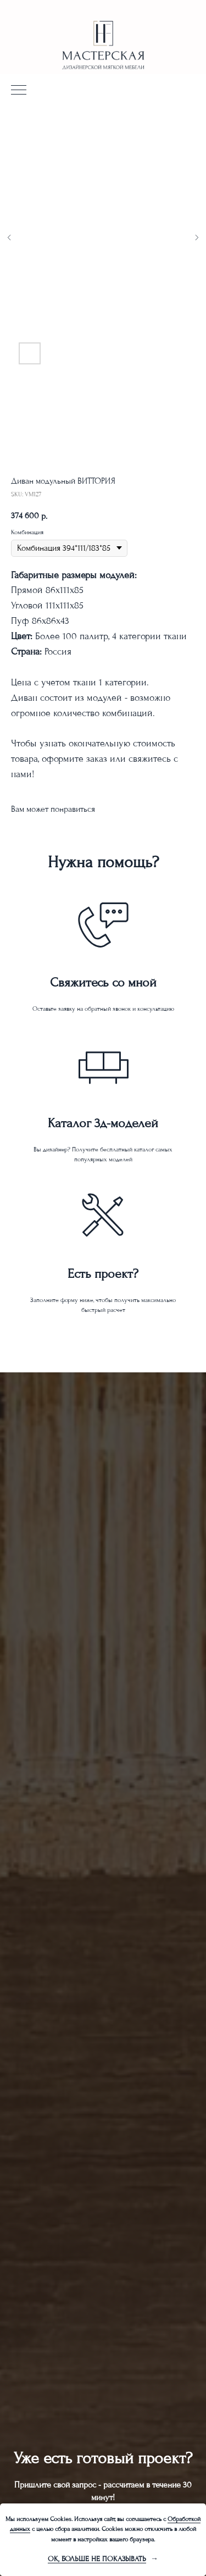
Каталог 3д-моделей (103, 1123)
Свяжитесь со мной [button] (103, 982)
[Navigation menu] (18, 90)
